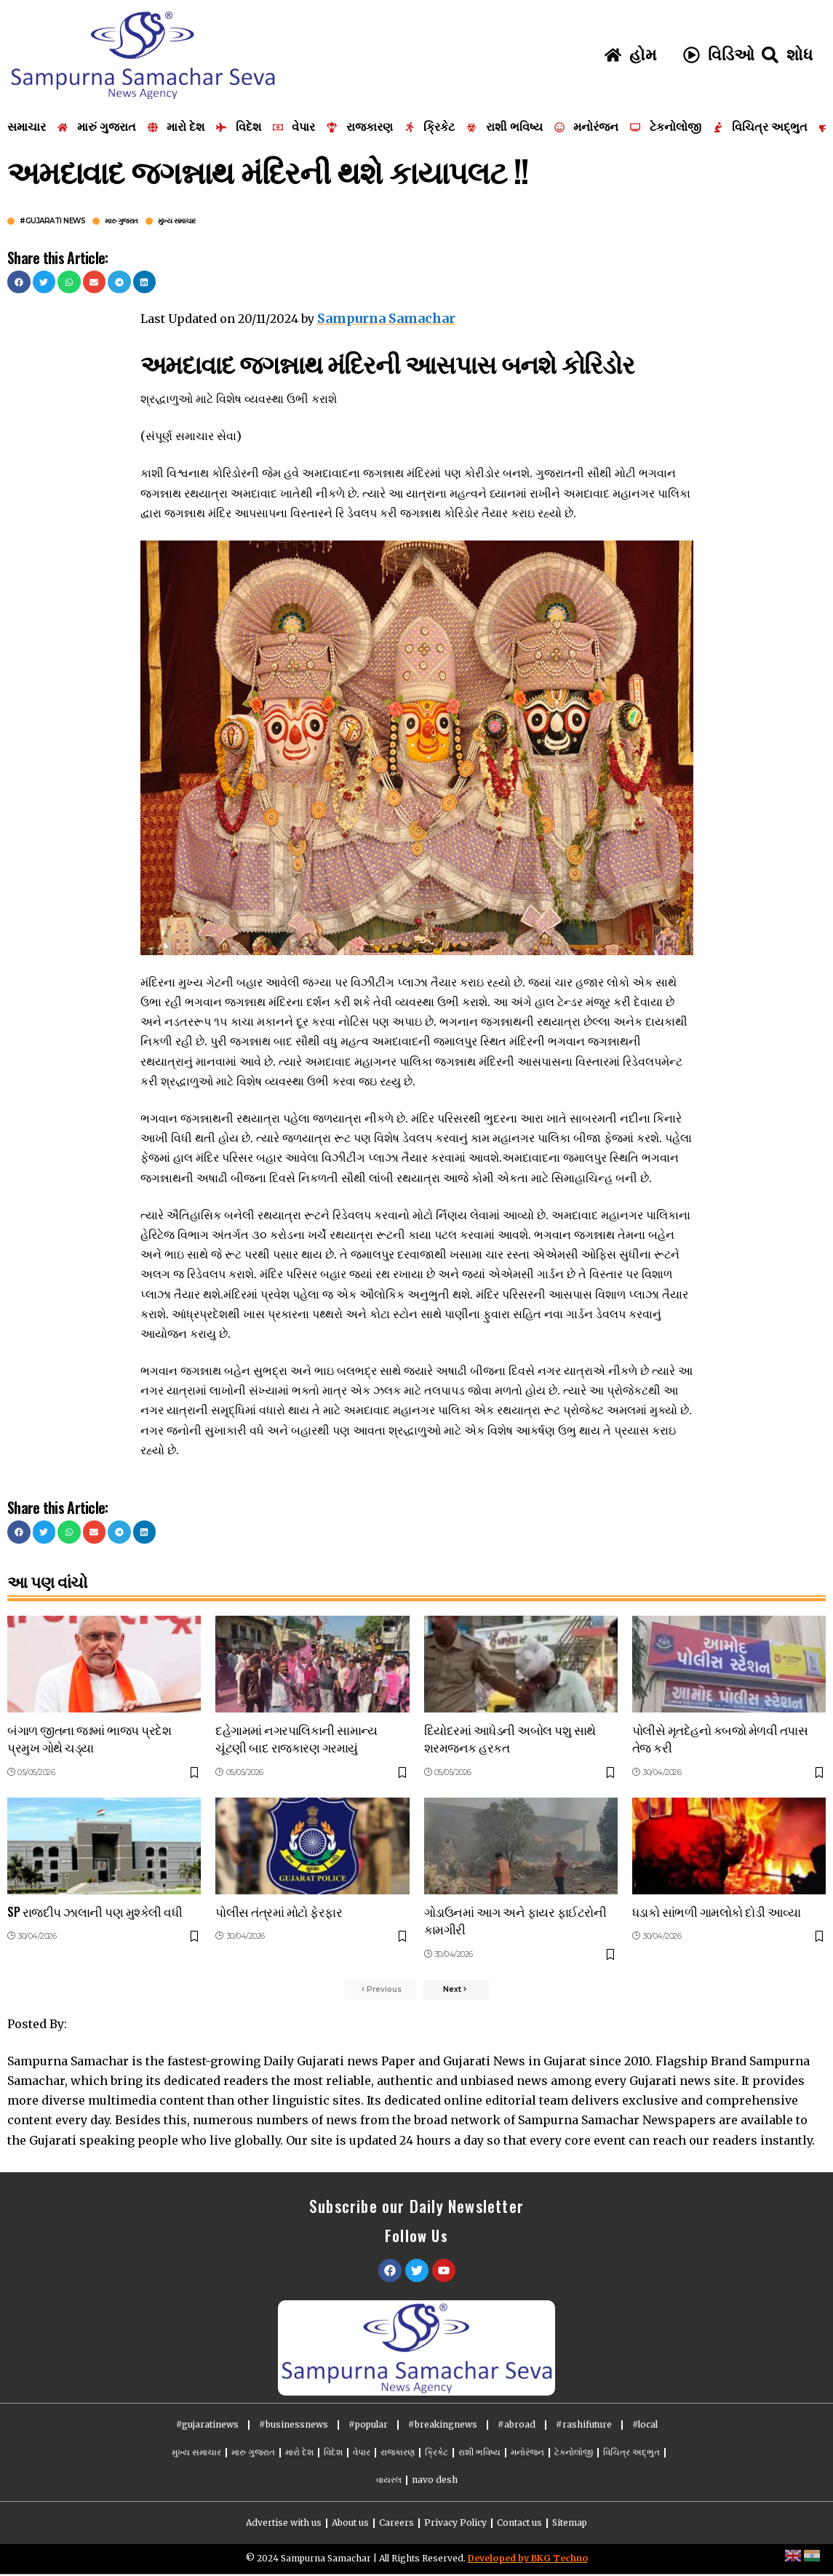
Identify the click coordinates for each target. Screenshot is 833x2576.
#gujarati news (52, 221)
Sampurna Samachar (382, 317)
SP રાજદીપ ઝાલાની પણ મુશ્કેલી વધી (94, 1908)
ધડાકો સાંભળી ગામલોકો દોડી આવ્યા (716, 1908)
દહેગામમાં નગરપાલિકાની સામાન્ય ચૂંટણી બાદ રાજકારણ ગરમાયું (296, 1736)
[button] (19, 282)
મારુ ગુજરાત (121, 221)
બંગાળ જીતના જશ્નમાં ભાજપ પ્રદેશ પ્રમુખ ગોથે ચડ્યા (89, 1736)
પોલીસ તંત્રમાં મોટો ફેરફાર (278, 1908)
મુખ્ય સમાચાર (177, 221)
